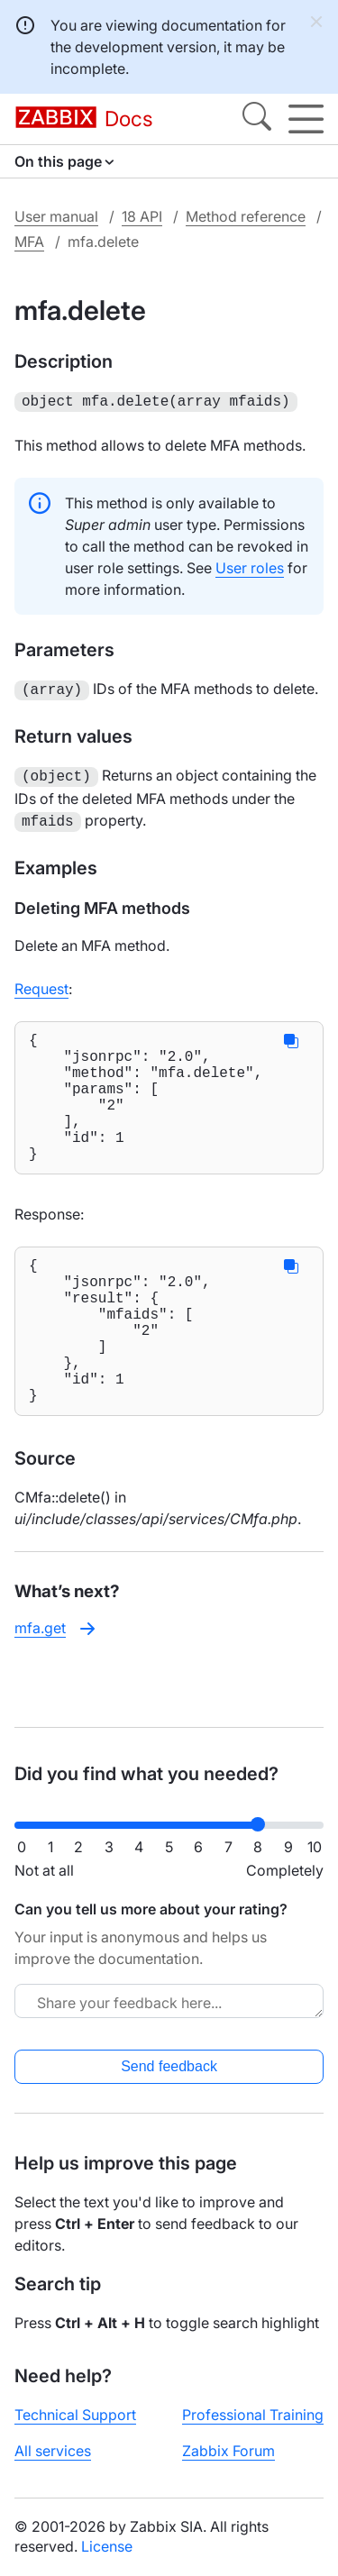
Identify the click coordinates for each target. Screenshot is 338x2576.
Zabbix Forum (228, 2451)
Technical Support (75, 2415)
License (106, 2546)
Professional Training (253, 2415)
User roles (249, 566)
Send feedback (169, 2066)
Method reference (246, 216)
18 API (142, 216)
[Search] (256, 119)
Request (41, 982)
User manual (56, 216)
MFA (29, 242)
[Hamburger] (306, 119)
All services (52, 2451)
